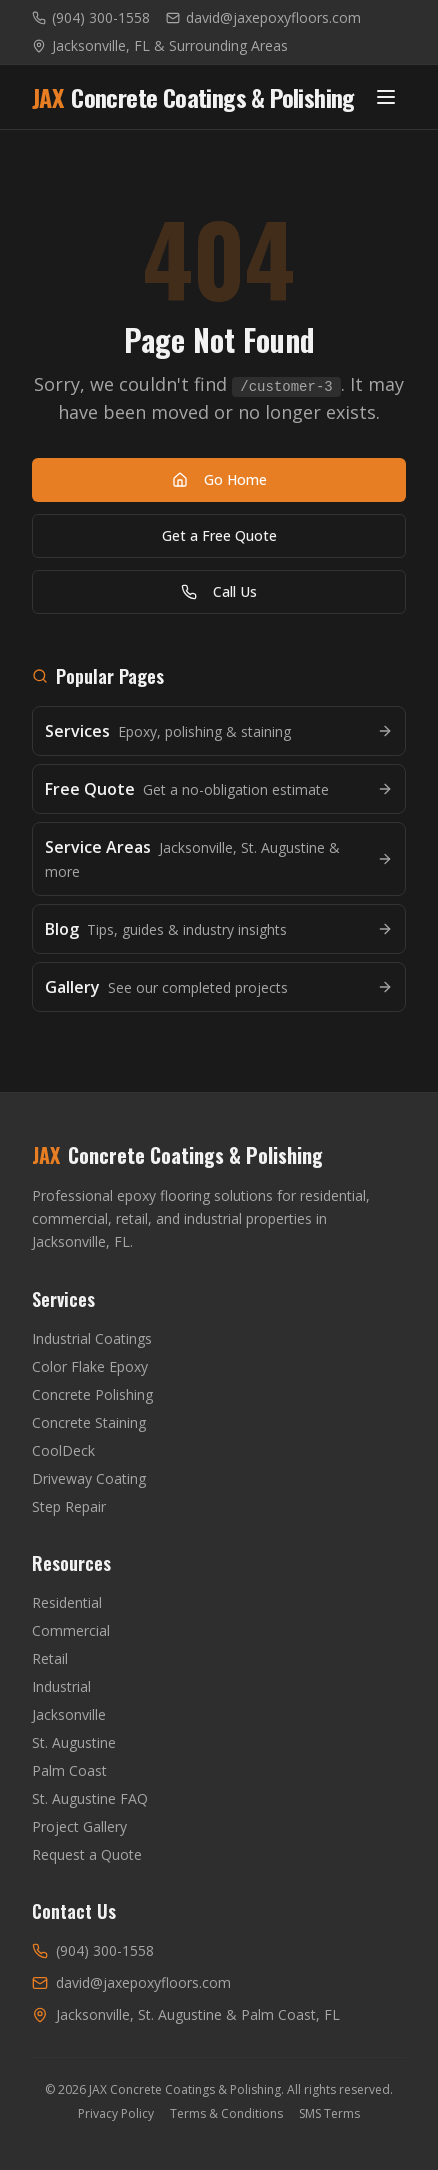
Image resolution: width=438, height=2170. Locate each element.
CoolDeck (63, 1450)
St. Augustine (74, 1742)
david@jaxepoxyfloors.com (263, 17)
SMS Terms (329, 2114)
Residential (67, 1602)
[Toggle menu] (386, 97)
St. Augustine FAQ (90, 1798)
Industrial (61, 1686)
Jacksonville (69, 1714)
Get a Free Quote (219, 535)
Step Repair (69, 1506)
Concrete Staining (89, 1422)
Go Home (219, 479)
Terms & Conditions (226, 2114)
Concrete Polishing (92, 1394)
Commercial (71, 1630)
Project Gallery (79, 1826)
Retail (50, 1658)
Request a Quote (87, 1854)
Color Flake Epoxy (90, 1366)
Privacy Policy (116, 2114)
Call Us (219, 591)
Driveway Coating (89, 1478)
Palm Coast (69, 1770)
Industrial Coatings (92, 1338)
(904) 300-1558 (91, 17)
